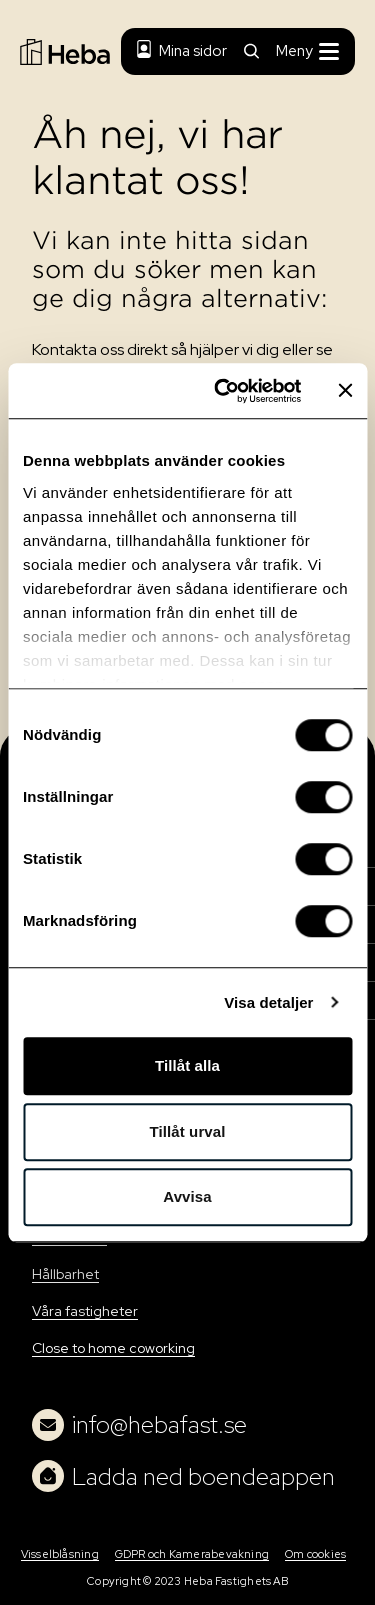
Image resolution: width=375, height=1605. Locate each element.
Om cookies (315, 1554)
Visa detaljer (268, 1002)
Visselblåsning (60, 1554)
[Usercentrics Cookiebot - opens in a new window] (223, 391)
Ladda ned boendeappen (183, 1476)
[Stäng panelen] (345, 391)
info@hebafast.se (139, 1425)
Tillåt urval (188, 1131)
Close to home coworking (113, 1348)
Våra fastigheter (85, 1311)
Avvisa (187, 1196)
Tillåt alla (187, 1065)
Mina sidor (182, 51)
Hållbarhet (65, 1274)
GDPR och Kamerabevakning (192, 1554)
